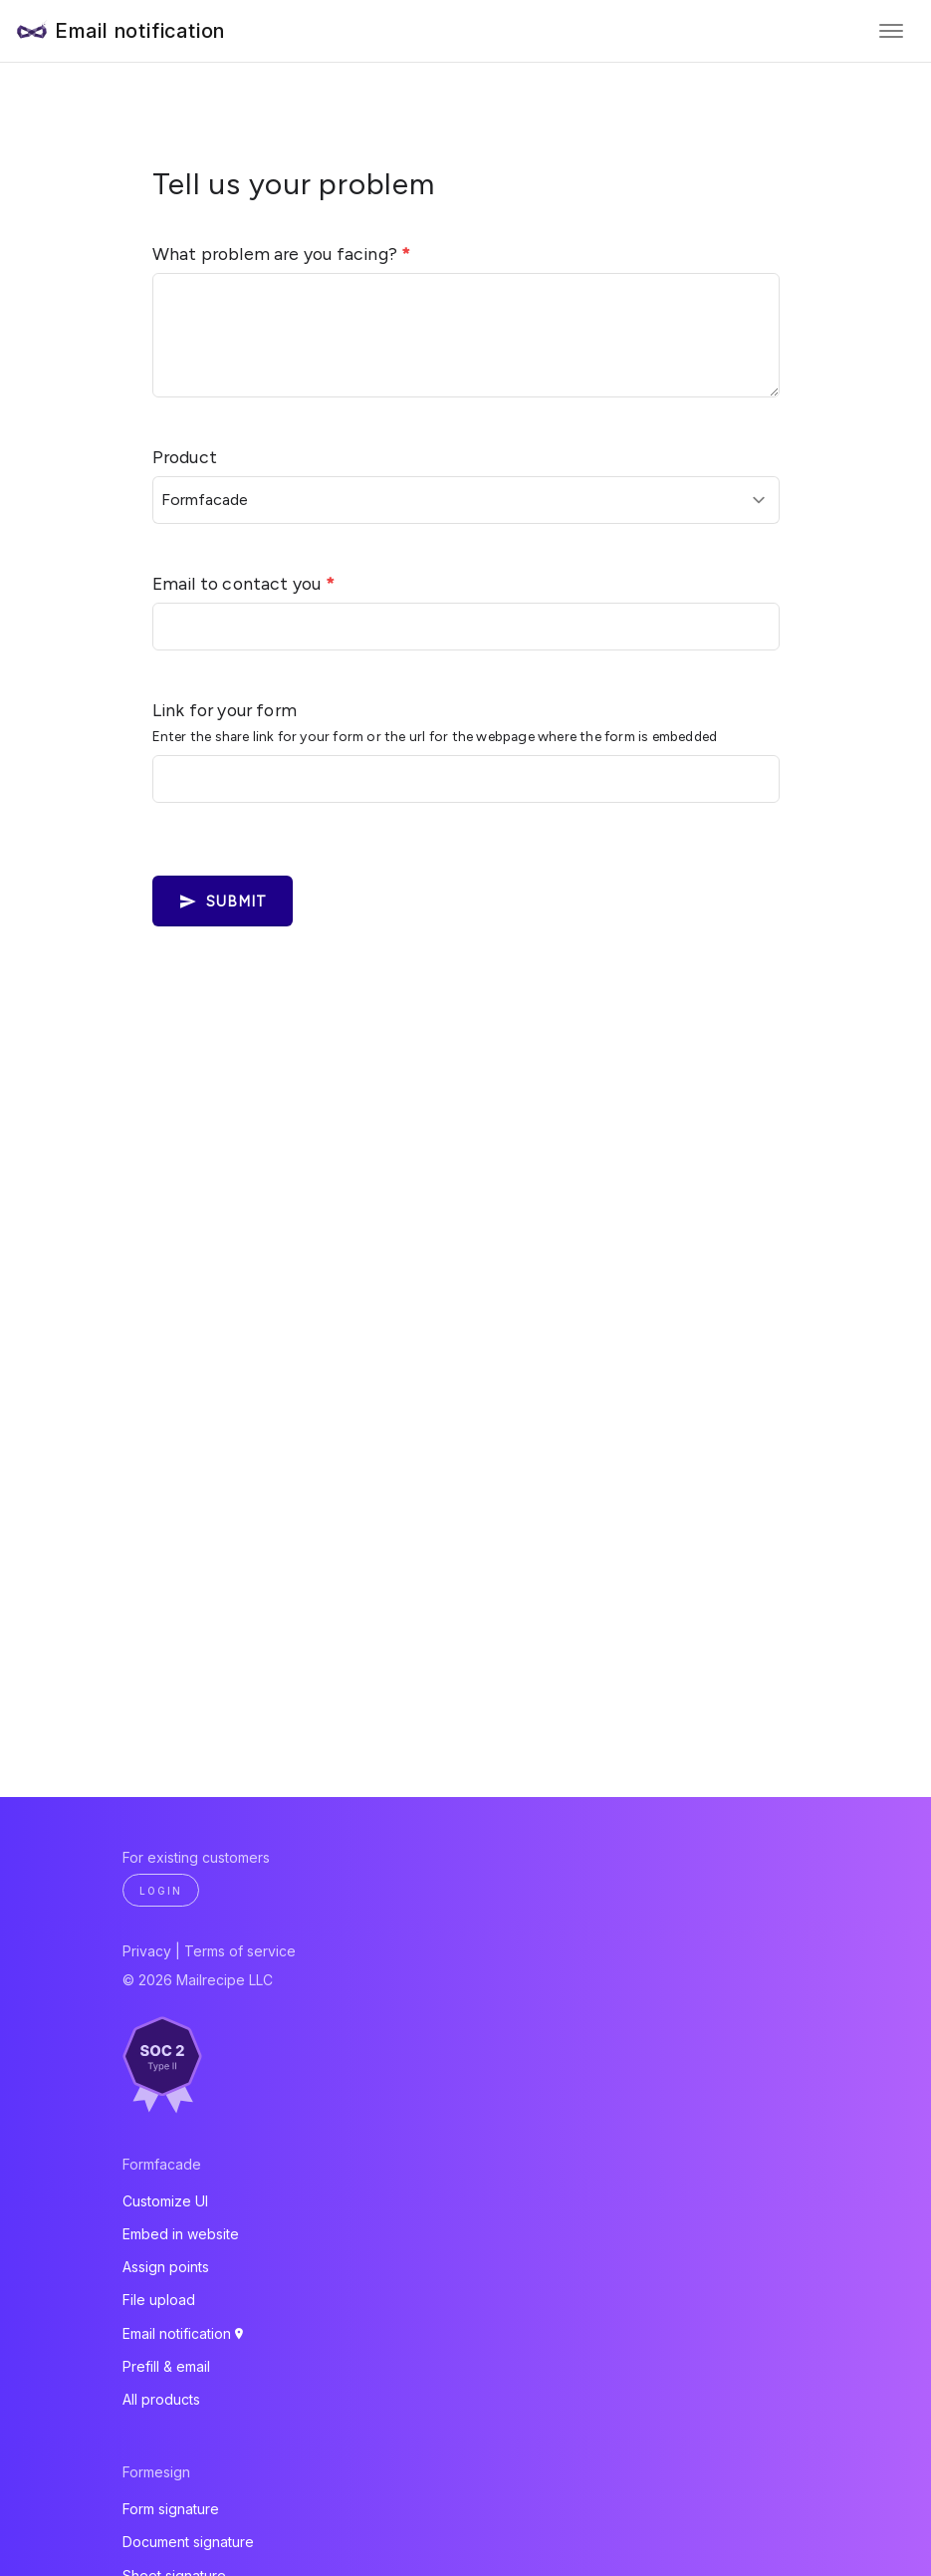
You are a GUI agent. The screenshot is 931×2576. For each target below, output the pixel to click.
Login (160, 1891)
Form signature (170, 2508)
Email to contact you (243, 583)
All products (161, 2399)
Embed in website (180, 2233)
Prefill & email (166, 2366)
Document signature (188, 2541)
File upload (158, 2299)
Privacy (146, 1950)
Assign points (165, 2266)
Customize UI (165, 2200)
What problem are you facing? (281, 253)
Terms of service (240, 1950)
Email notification (140, 31)
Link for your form (225, 709)
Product (184, 456)
